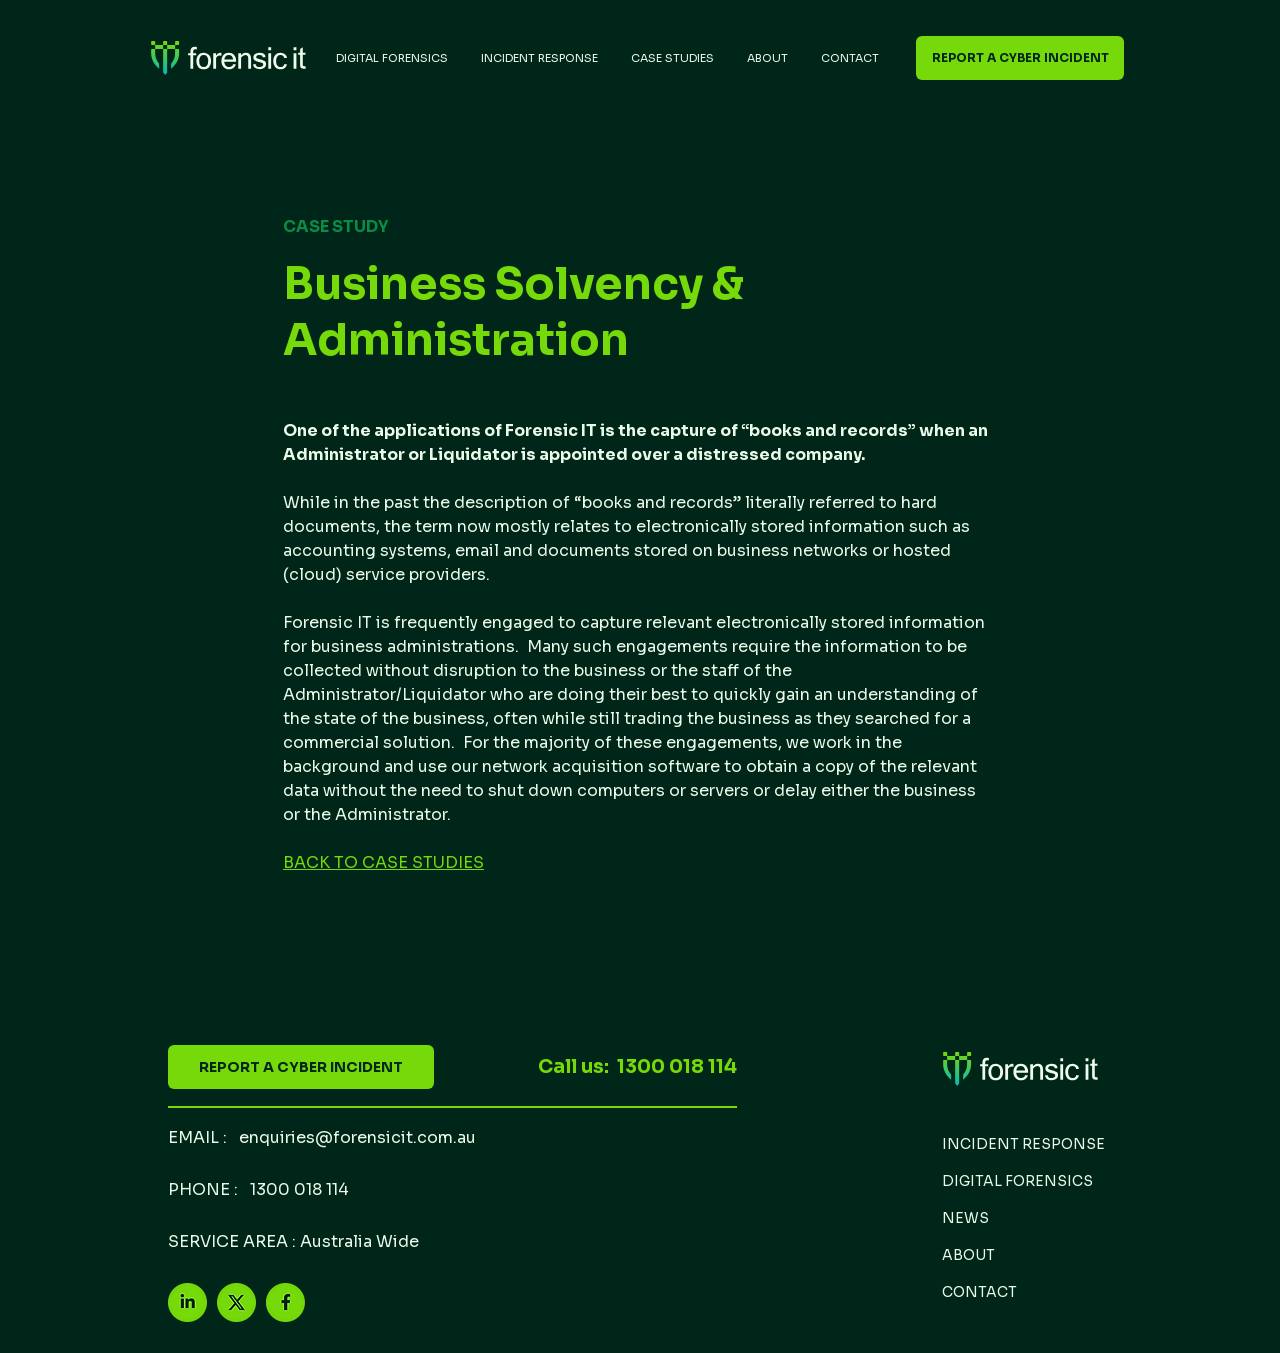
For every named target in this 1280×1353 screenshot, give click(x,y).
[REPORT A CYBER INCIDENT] (1020, 58)
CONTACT (979, 1292)
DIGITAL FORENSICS (1017, 1181)
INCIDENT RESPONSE (1023, 1144)
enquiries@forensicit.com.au (357, 1137)
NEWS (965, 1218)
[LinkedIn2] (187, 1302)
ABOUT (968, 1255)
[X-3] (236, 1302)
